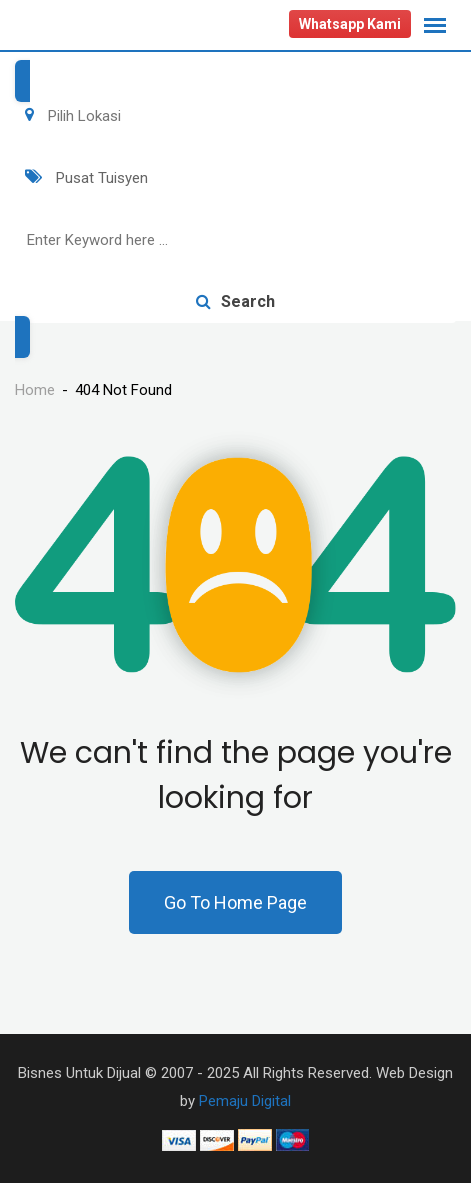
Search (235, 301)
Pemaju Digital (245, 1101)
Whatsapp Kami (350, 24)
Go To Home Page (235, 902)
